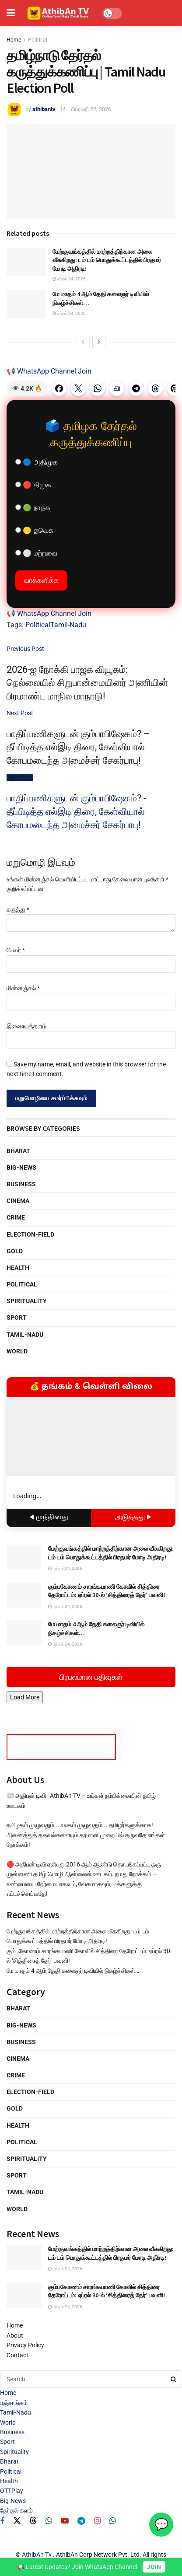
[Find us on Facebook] (2, 2521)
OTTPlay (11, 2490)
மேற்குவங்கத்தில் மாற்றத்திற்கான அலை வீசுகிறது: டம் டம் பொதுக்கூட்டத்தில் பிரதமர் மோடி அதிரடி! (106, 260)
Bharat (18, 1150)
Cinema (18, 1200)
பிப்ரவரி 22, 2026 (91, 109)
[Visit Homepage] (59, 13)
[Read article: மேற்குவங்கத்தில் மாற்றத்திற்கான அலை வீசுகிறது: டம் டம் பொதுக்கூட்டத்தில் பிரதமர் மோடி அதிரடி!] (26, 262)
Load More (24, 1697)
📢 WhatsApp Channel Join (49, 371)
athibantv (44, 109)
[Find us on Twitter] (17, 2521)
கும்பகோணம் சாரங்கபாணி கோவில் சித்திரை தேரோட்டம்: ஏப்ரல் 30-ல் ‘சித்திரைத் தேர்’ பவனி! (106, 1591)
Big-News (21, 1167)
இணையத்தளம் (26, 1026)
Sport (17, 1317)
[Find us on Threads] (33, 2521)
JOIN (154, 2566)
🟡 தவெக (34, 530)
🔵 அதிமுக (36, 462)
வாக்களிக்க (41, 580)
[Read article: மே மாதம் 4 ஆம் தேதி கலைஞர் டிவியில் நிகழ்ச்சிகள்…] (26, 304)
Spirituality (27, 1300)
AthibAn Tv (37, 2554)
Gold (15, 1251)
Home (14, 40)
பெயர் (16, 950)
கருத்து (18, 909)
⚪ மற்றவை (36, 553)
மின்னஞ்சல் (23, 988)
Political (37, 40)
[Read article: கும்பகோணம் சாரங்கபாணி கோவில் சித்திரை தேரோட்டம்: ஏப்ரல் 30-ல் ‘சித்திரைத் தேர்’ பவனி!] (24, 1595)
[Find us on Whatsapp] (49, 2521)
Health (18, 1267)
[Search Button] (174, 2379)
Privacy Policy (25, 2345)
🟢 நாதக (32, 507)
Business (21, 1184)
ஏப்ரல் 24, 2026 (69, 278)
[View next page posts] (98, 342)
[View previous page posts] (83, 342)
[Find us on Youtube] (65, 2521)
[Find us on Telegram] (81, 2521)
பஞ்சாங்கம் (14, 2402)
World (17, 1351)
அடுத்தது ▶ (133, 1517)
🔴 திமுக (33, 485)
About (15, 2335)
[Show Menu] (11, 13)
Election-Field (30, 1234)
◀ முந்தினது (48, 1517)
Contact (17, 2355)
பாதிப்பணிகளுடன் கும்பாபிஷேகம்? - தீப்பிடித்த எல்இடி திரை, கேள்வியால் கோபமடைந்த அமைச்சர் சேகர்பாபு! (76, 811)
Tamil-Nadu (68, 625)
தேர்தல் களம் (16, 2510)
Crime (16, 1217)
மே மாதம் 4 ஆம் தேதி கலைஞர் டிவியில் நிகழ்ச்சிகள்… (73, 1970)
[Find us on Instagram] (97, 2521)
